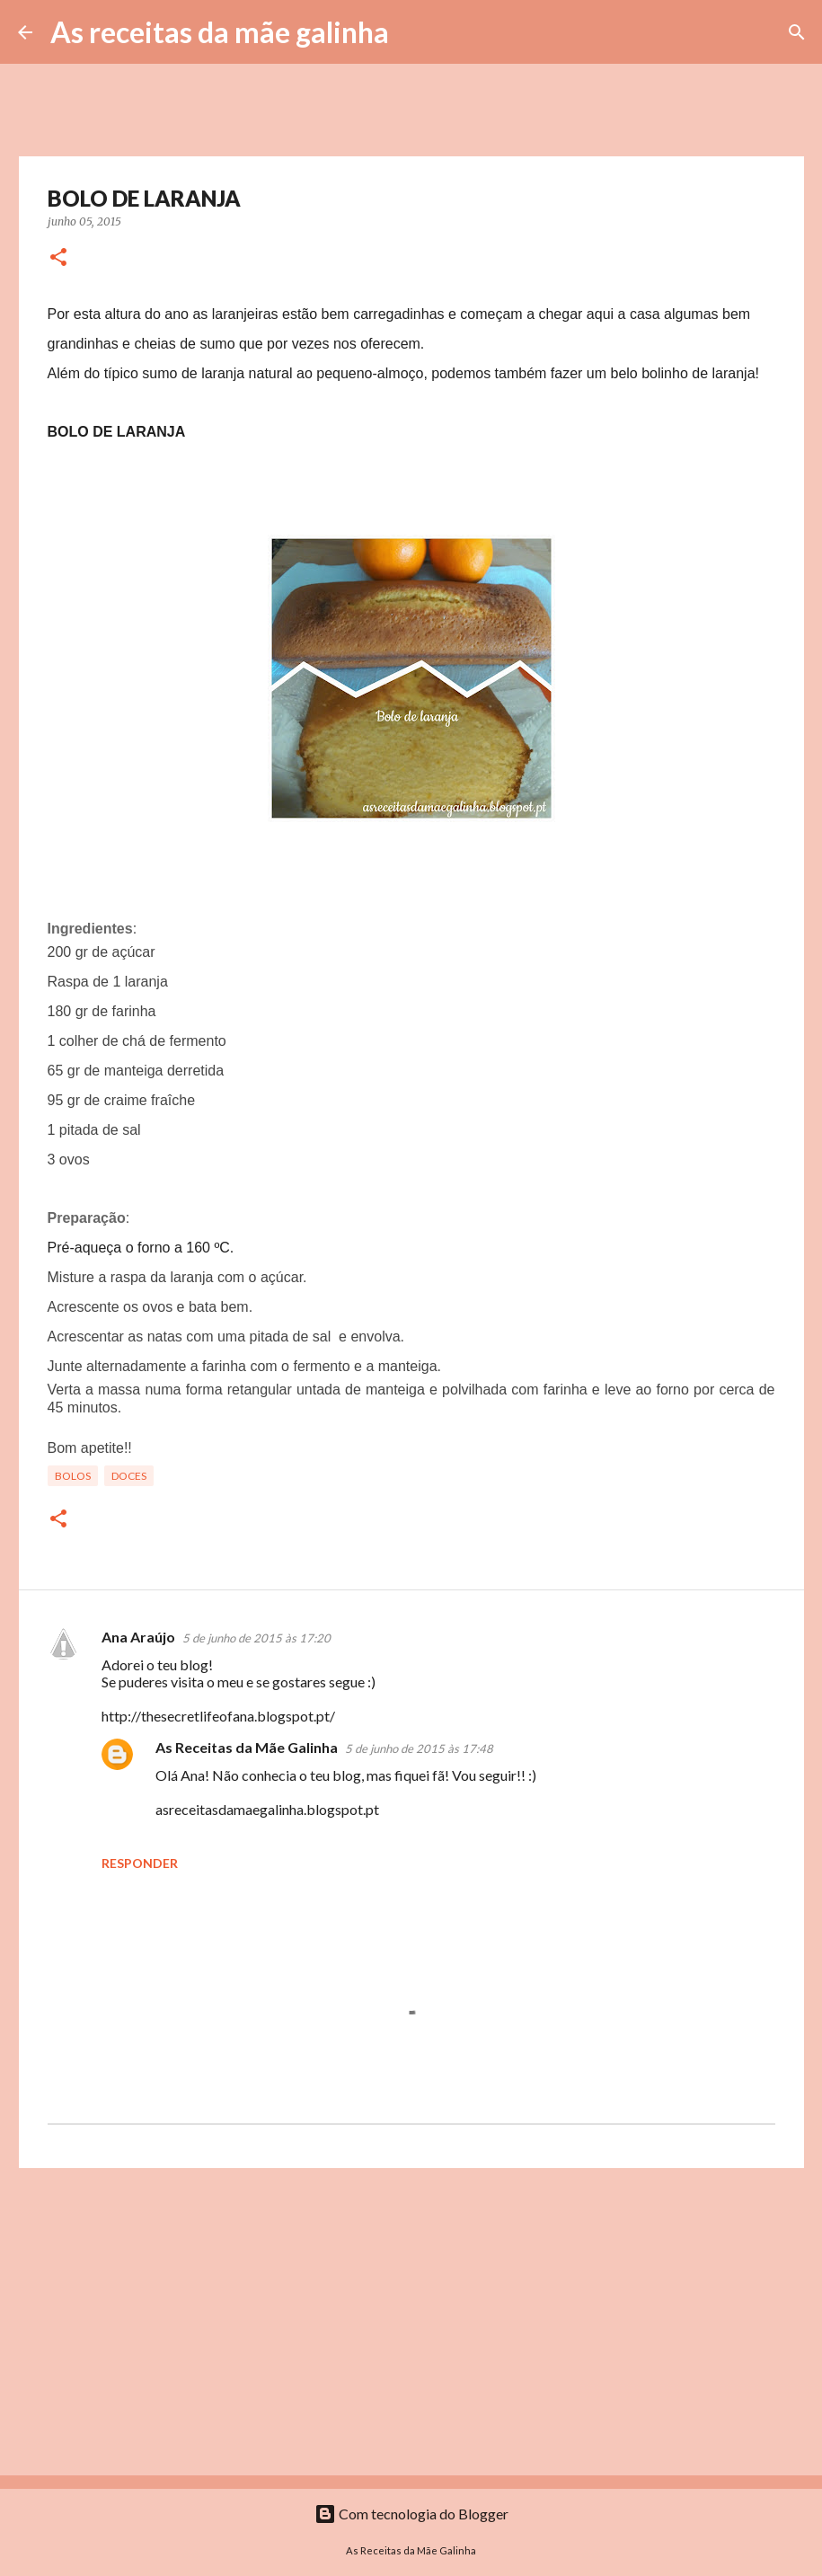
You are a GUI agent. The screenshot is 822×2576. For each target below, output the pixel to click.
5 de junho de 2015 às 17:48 (419, 1748)
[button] (58, 258)
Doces (128, 1476)
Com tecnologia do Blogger (411, 2513)
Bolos (73, 1476)
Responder (140, 1863)
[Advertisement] (411, 2321)
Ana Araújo (138, 1636)
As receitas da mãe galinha (219, 31)
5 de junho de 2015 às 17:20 (256, 1638)
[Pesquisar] (414, 32)
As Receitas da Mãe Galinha (246, 1747)
